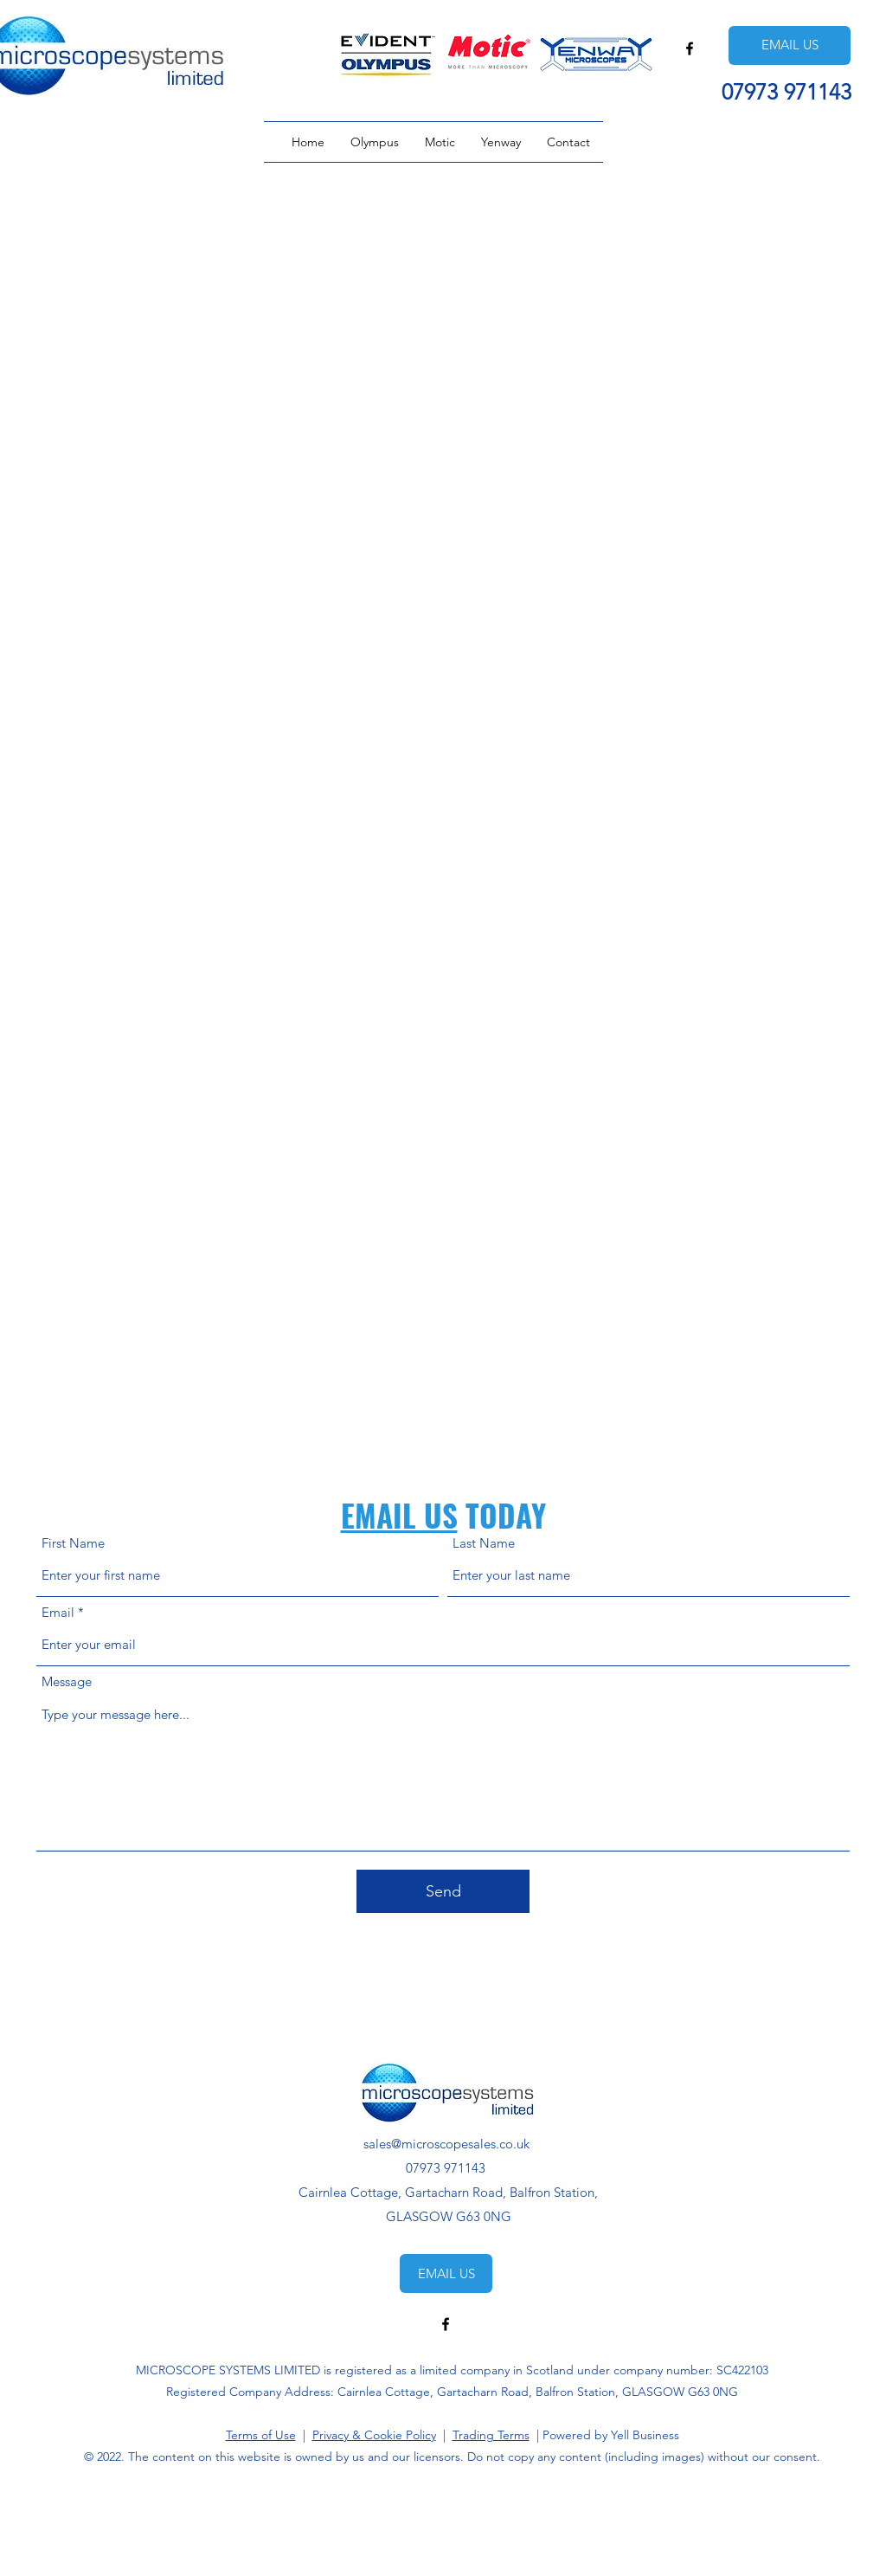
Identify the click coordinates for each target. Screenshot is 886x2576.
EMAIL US (399, 1514)
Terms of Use (261, 2435)
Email (58, 1612)
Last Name (484, 1542)
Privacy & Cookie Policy (374, 2435)
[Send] (443, 1891)
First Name (73, 1542)
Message (67, 1681)
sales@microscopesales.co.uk (446, 2143)
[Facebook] (689, 48)
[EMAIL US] (790, 45)
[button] (374, 142)
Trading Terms (491, 2435)
